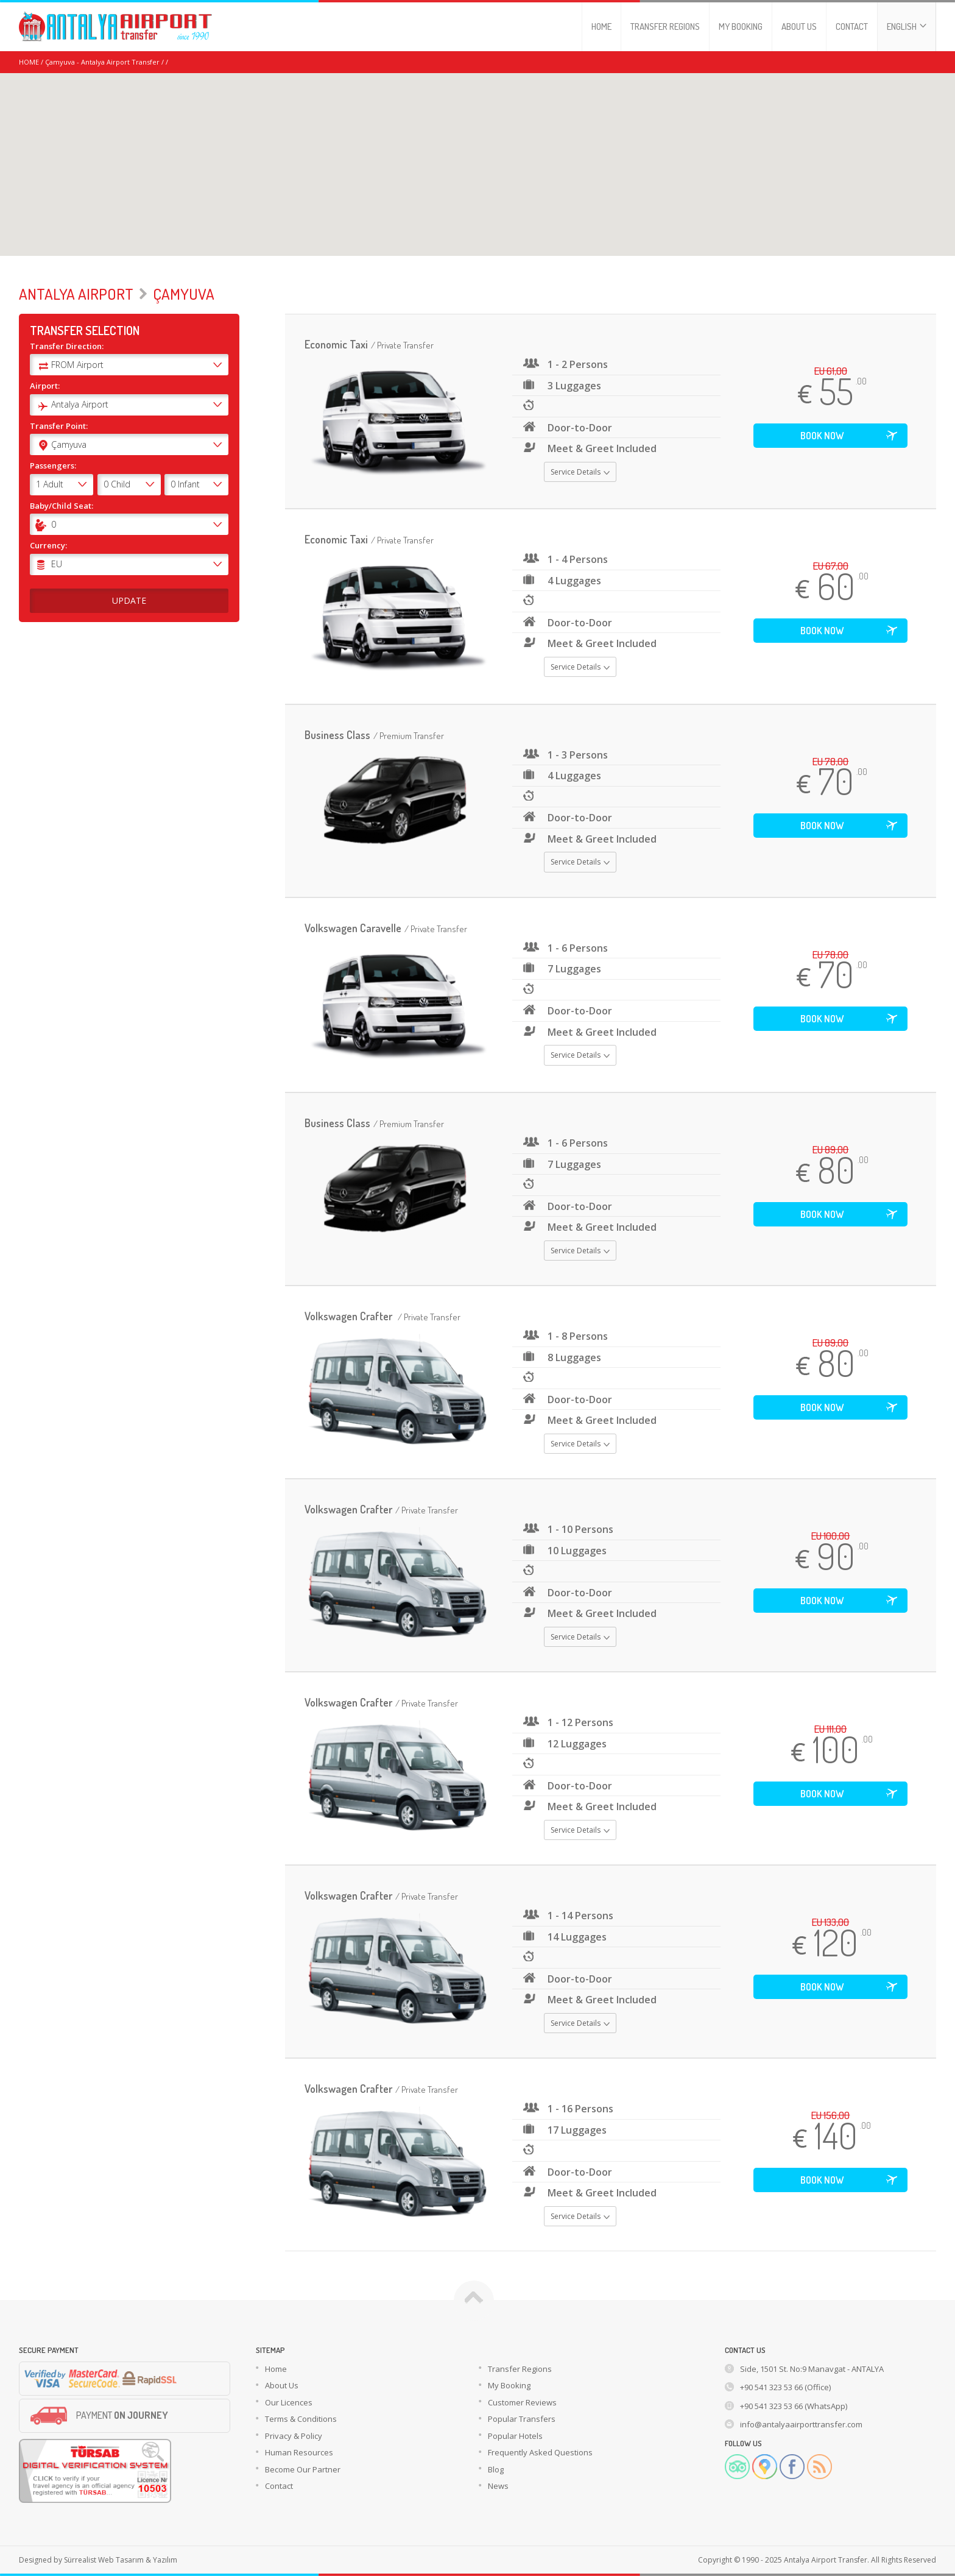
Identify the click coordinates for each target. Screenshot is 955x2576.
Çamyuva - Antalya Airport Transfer (102, 61)
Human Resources (299, 2452)
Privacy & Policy (293, 2435)
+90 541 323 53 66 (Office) (785, 2387)
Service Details (580, 472)
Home (276, 2368)
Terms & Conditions (301, 2418)
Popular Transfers (521, 2418)
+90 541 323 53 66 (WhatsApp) (793, 2406)
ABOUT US (799, 26)
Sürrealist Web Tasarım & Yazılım (120, 2560)
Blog (496, 2469)
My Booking (509, 2385)
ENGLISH (906, 26)
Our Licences (288, 2402)
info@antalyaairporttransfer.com (801, 2424)
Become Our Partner (302, 2469)
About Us (281, 2385)
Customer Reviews (522, 2402)
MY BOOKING (741, 26)
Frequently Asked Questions (540, 2452)
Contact (279, 2485)
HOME (601, 26)
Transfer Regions (520, 2368)
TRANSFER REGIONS (665, 26)
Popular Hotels (515, 2435)
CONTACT (852, 26)
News (498, 2485)
